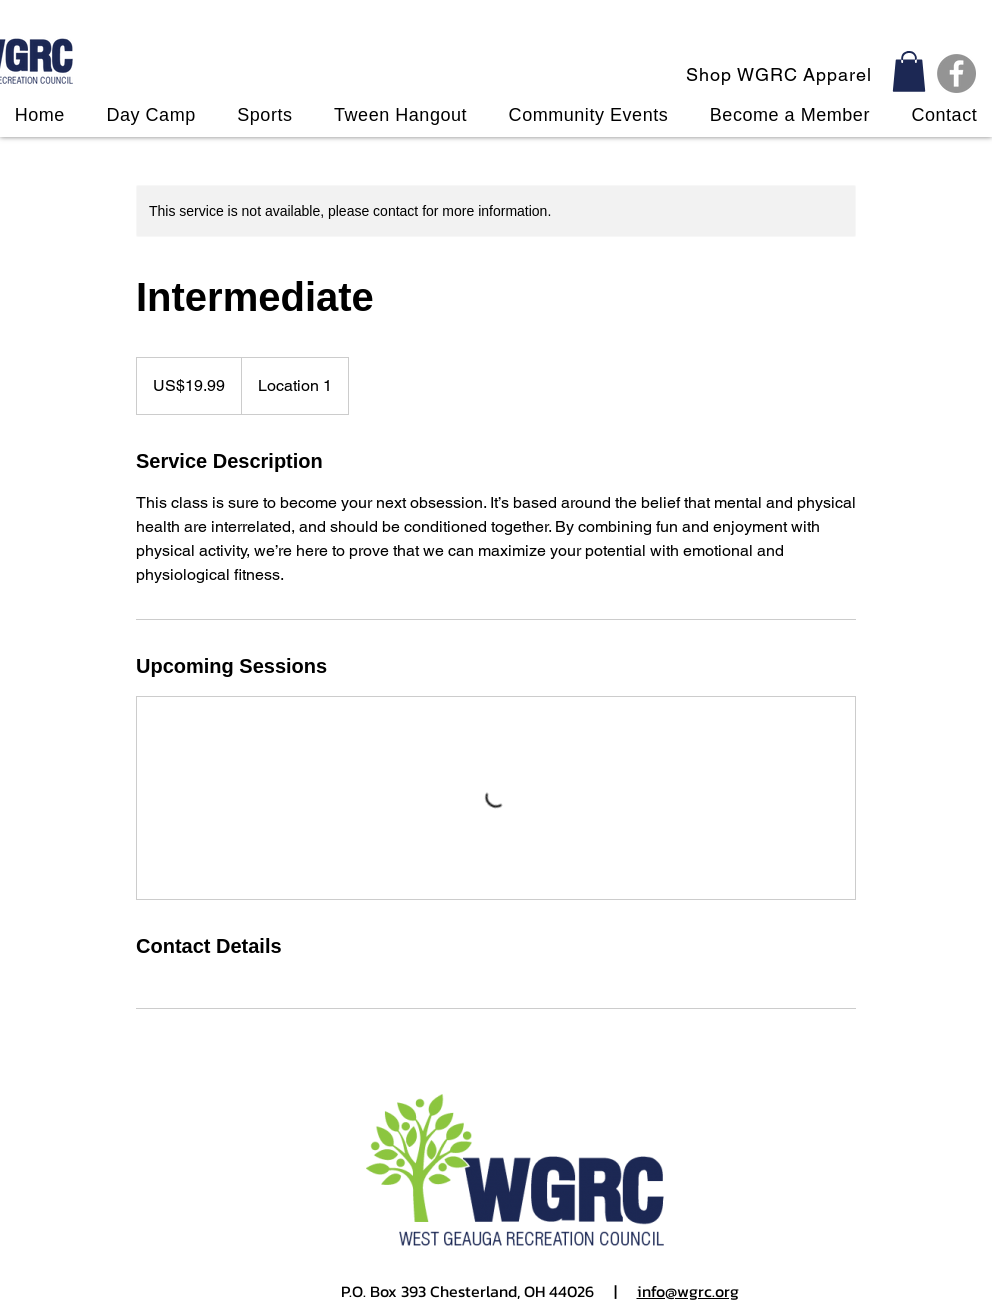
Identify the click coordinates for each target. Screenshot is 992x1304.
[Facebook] (956, 73)
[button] (909, 71)
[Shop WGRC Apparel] (781, 74)
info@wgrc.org (688, 1291)
